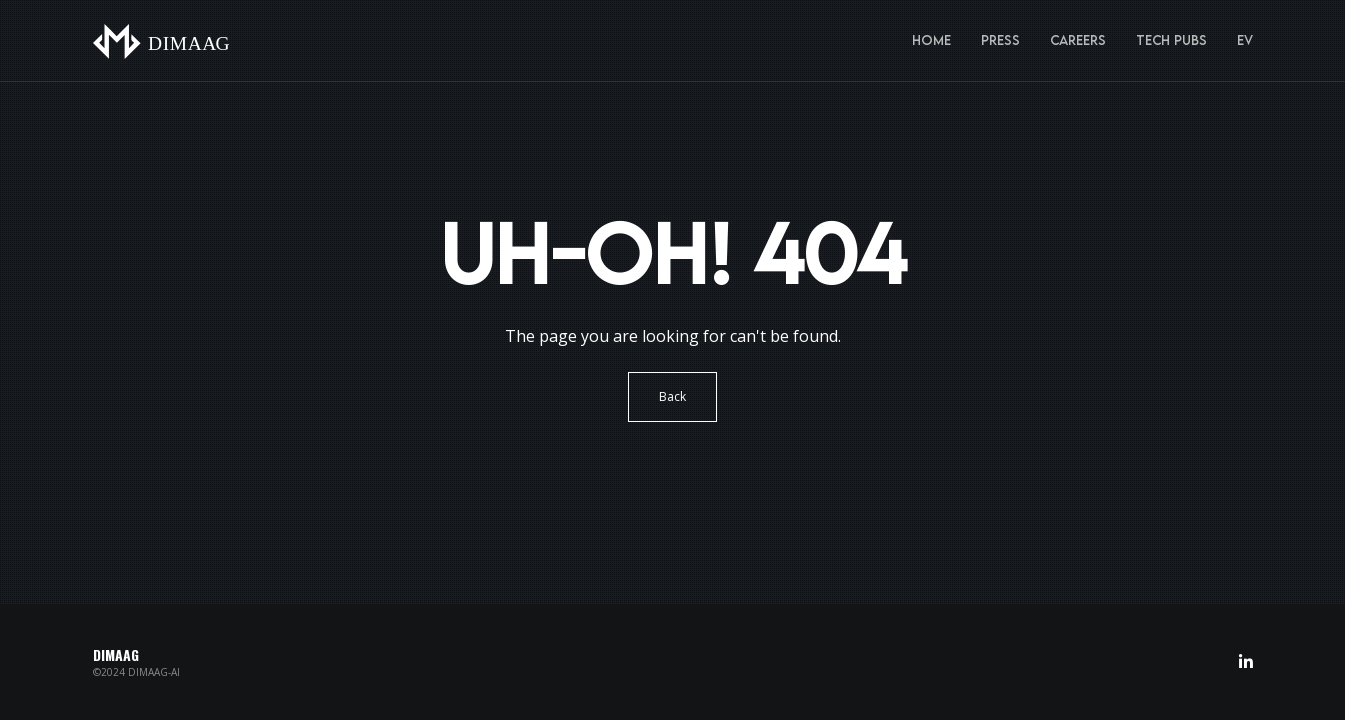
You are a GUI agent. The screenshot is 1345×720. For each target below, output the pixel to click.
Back (672, 396)
